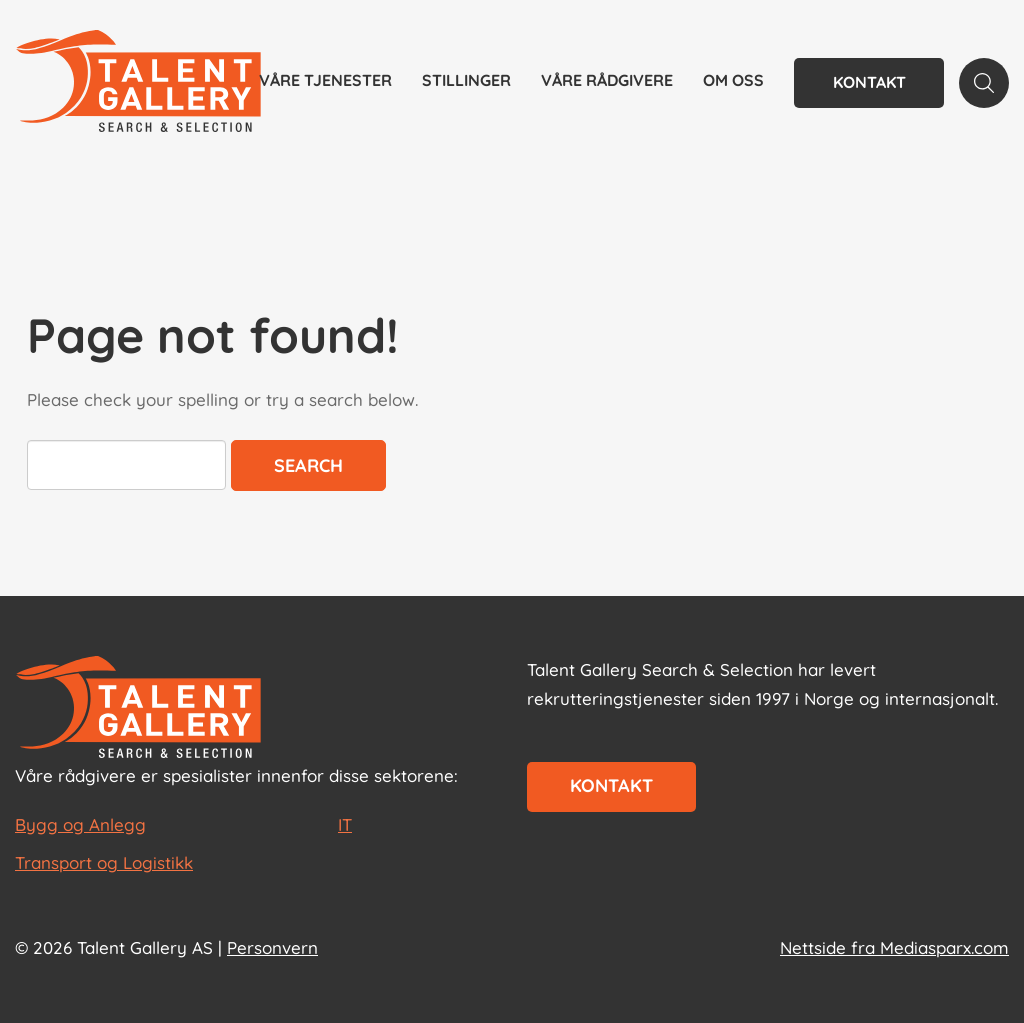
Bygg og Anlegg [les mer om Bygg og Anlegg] (80, 824)
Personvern (272, 947)
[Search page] (984, 83)
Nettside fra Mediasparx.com (894, 947)
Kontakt (869, 82)
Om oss (733, 80)
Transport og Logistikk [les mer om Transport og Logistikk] (104, 862)
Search (308, 465)
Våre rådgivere (607, 80)
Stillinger (466, 80)
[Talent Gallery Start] (138, 83)
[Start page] (138, 709)
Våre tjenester (325, 80)
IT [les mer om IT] (345, 824)
